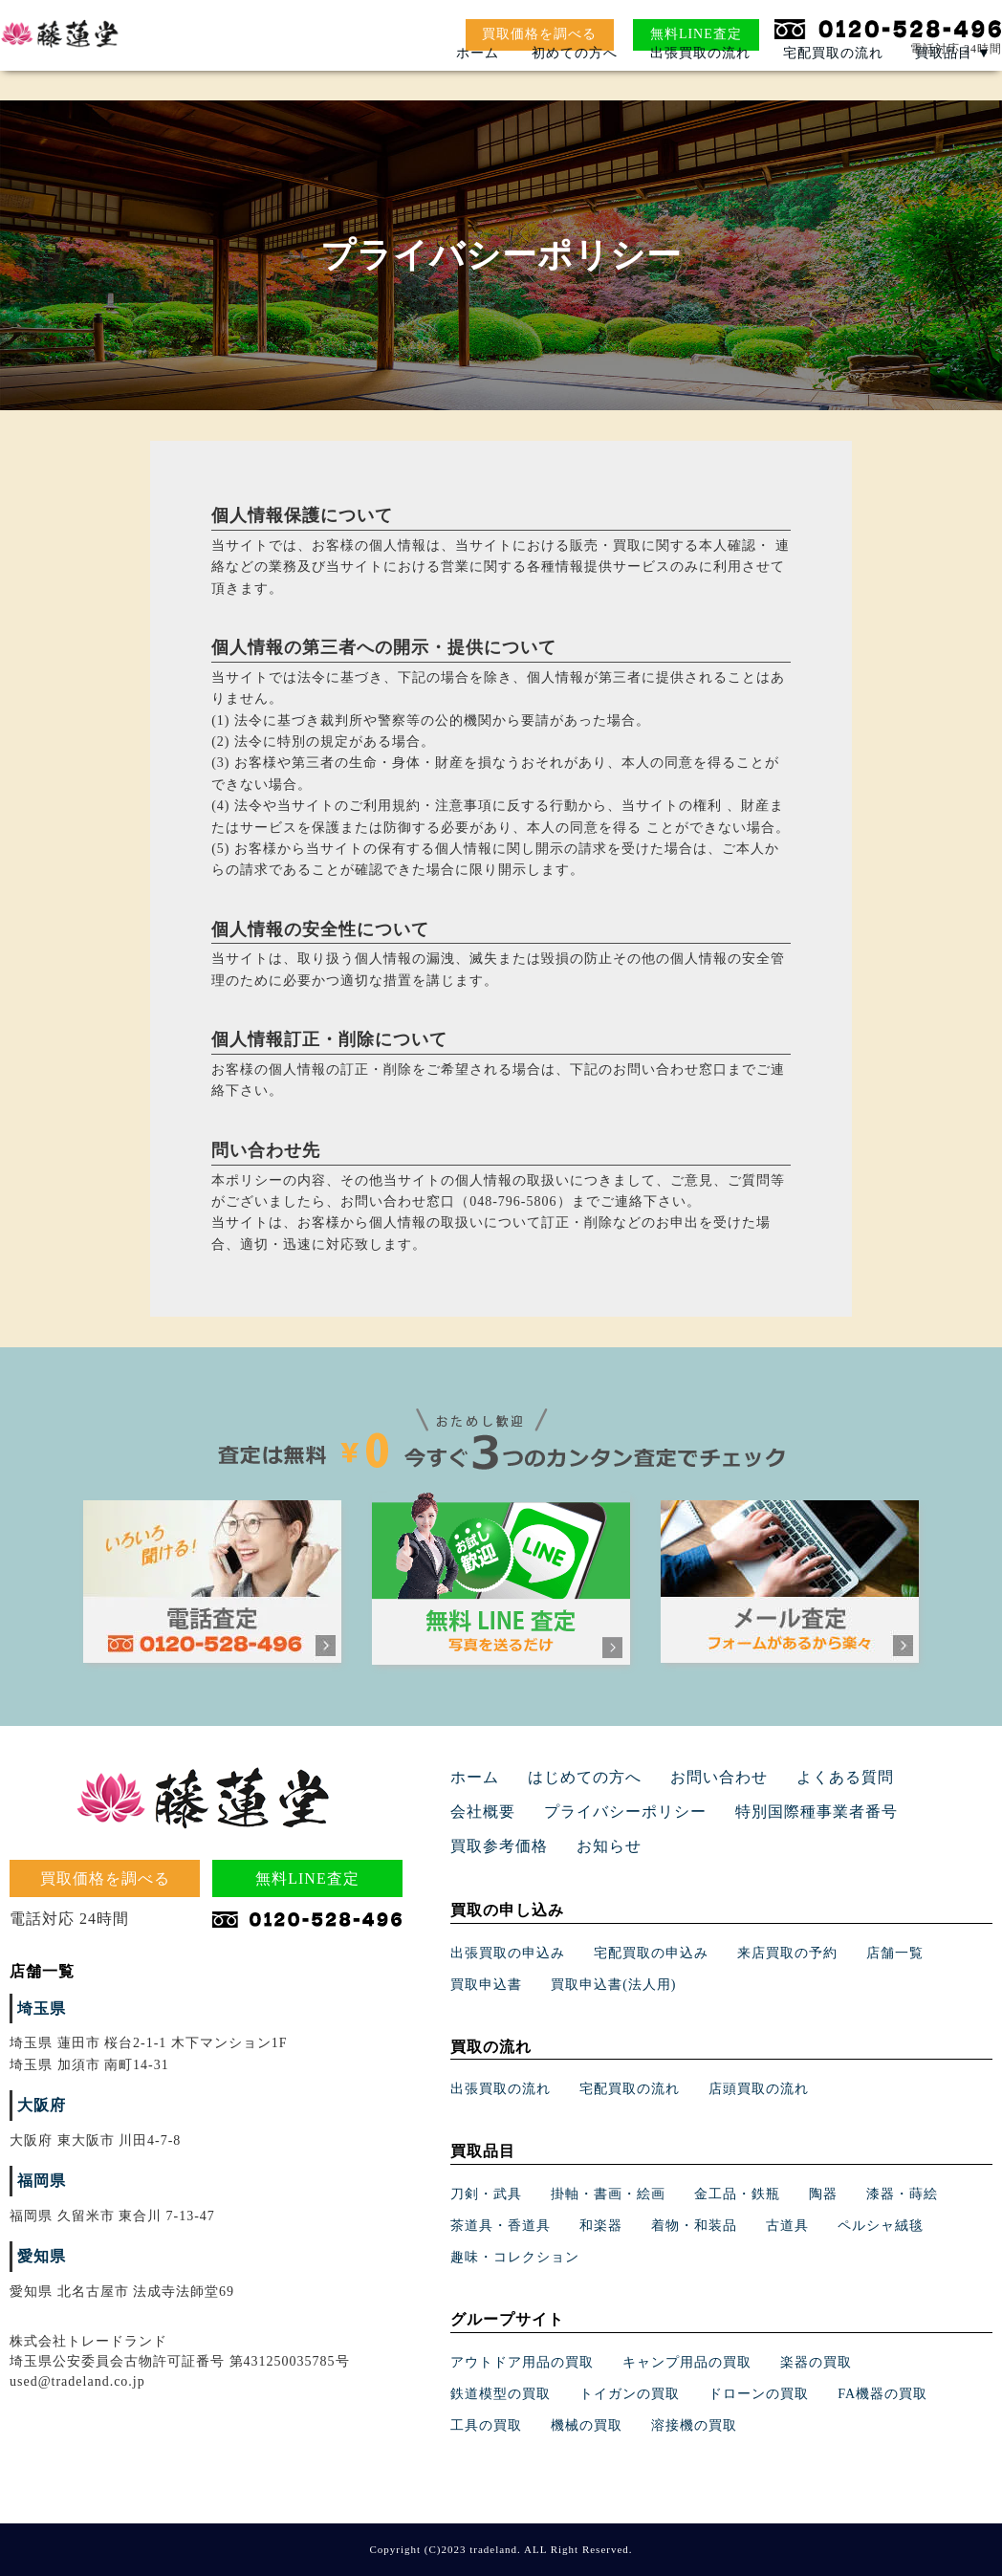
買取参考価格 (838, 1812)
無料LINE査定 (696, 34)
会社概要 (909, 1778)
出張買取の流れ (700, 82)
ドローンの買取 (758, 2394)
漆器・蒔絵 (902, 2194)
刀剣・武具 (486, 2194)
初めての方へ (575, 82)
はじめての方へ (572, 1778)
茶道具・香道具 (500, 2225)
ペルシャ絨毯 (881, 2225)
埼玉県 (38, 2009)
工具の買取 (486, 2425)
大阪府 (38, 2106)
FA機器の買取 (882, 2394)
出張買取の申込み (507, 1953)
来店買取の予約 (787, 1953)
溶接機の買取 (694, 2425)
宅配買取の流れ (833, 82)
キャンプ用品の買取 (687, 2362)
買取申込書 (486, 1984)
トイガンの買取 (629, 2394)
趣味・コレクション (514, 2257)
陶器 (823, 2194)
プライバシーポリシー (522, 1812)
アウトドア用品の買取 (522, 2362)
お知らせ (479, 1847)
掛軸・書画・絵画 (608, 2194)
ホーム (477, 82)
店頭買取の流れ (758, 2089)
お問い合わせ (694, 1778)
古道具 (787, 2225)
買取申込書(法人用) (613, 1984)
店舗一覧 (895, 1953)
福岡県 (38, 2181)
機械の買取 (586, 2425)
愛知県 (38, 2257)
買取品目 (953, 82)
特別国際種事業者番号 (694, 1812)
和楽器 (600, 2225)
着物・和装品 (694, 2225)
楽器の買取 (816, 2362)
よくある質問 (809, 1778)
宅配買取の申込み (651, 1953)
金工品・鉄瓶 (737, 2194)
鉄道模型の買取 (500, 2394)
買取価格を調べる (539, 34)
